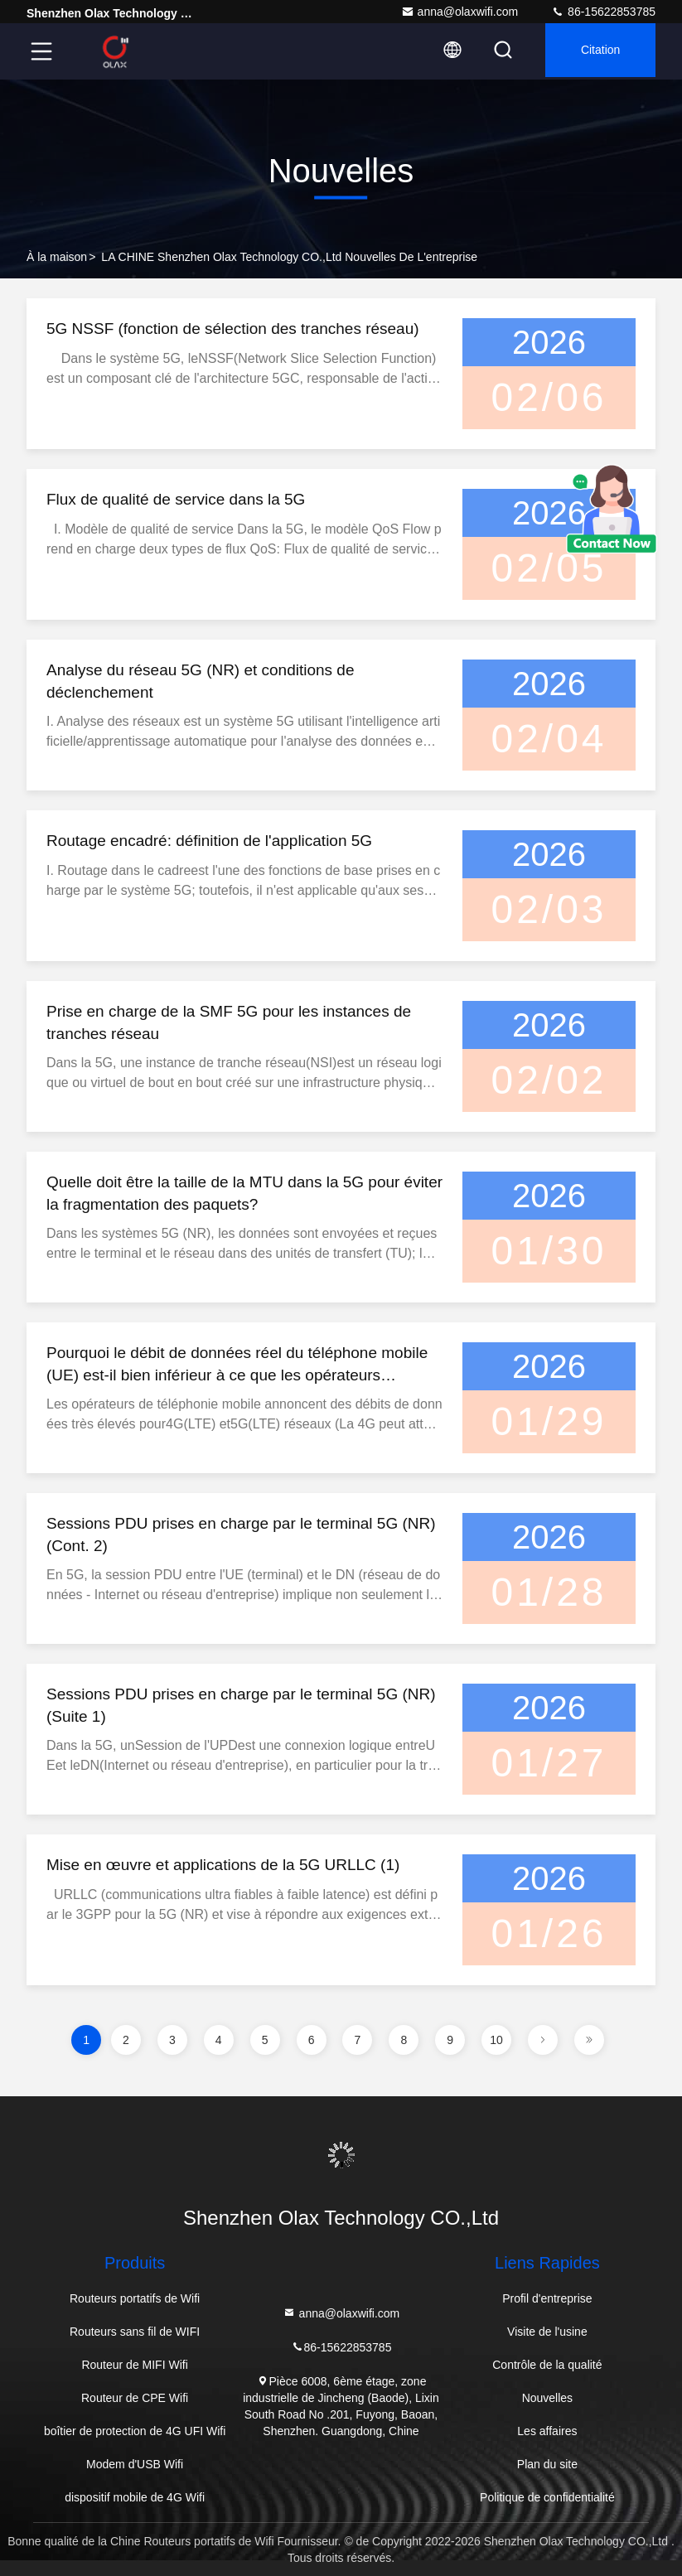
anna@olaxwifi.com (460, 11)
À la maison (57, 256)
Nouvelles (547, 2397)
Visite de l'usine (547, 2331)
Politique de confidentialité (547, 2497)
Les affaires (547, 2431)
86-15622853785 (603, 11)
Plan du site (547, 2464)
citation (596, 51)
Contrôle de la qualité (547, 2364)
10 (496, 2040)
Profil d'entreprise (547, 2298)
